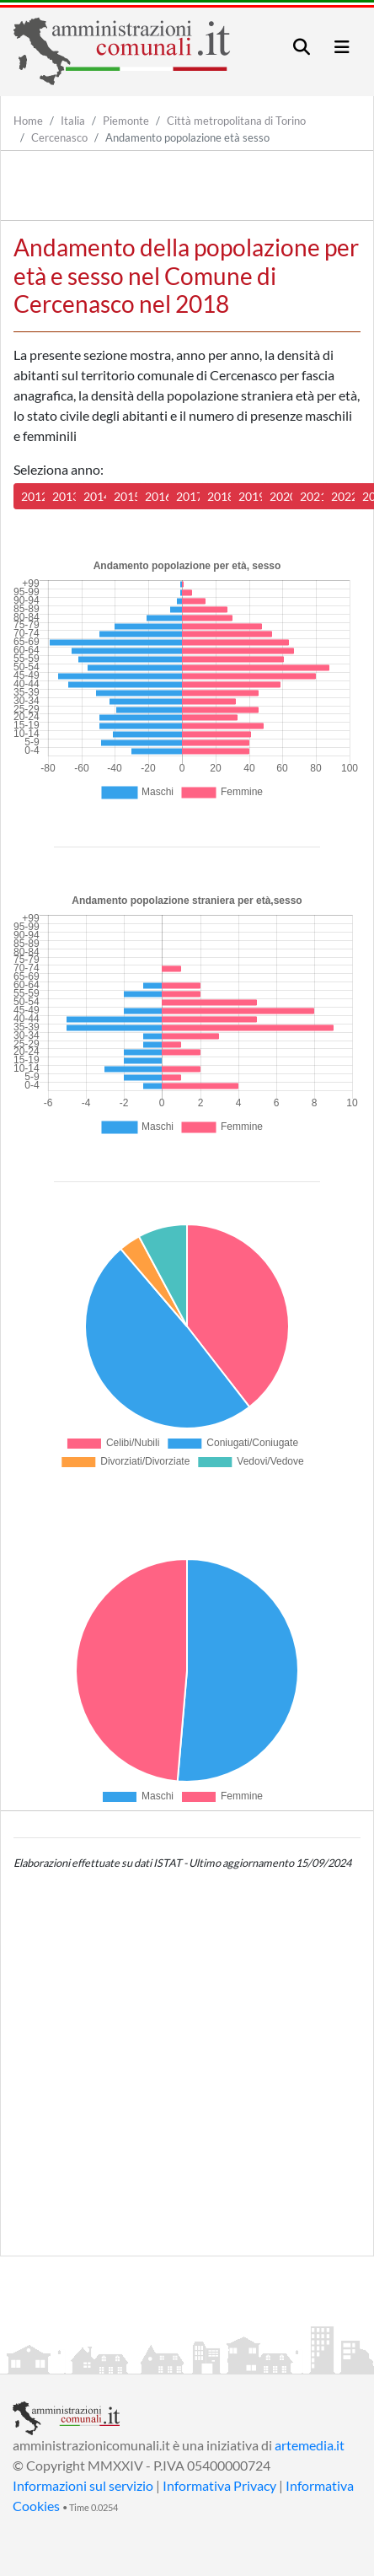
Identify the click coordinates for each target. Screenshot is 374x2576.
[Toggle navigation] (301, 47)
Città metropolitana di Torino (236, 120)
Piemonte (126, 120)
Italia (73, 120)
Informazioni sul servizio (83, 2485)
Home (28, 120)
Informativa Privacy (219, 2485)
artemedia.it (310, 2445)
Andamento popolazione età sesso (187, 137)
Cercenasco (59, 137)
